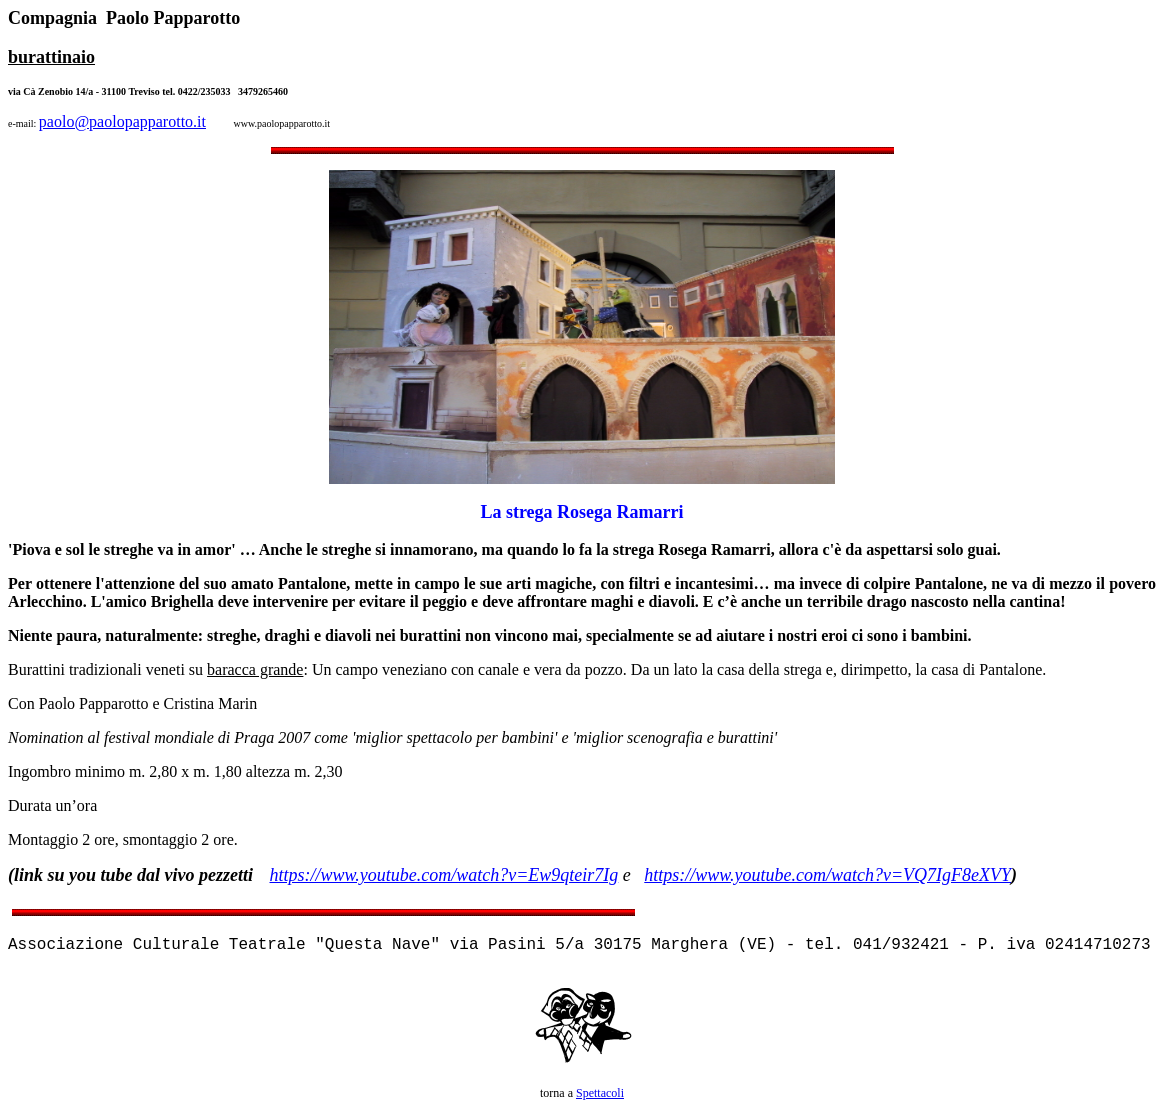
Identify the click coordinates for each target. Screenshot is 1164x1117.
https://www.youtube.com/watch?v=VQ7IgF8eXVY (827, 875)
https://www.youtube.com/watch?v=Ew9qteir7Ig (444, 875)
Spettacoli (600, 1093)
